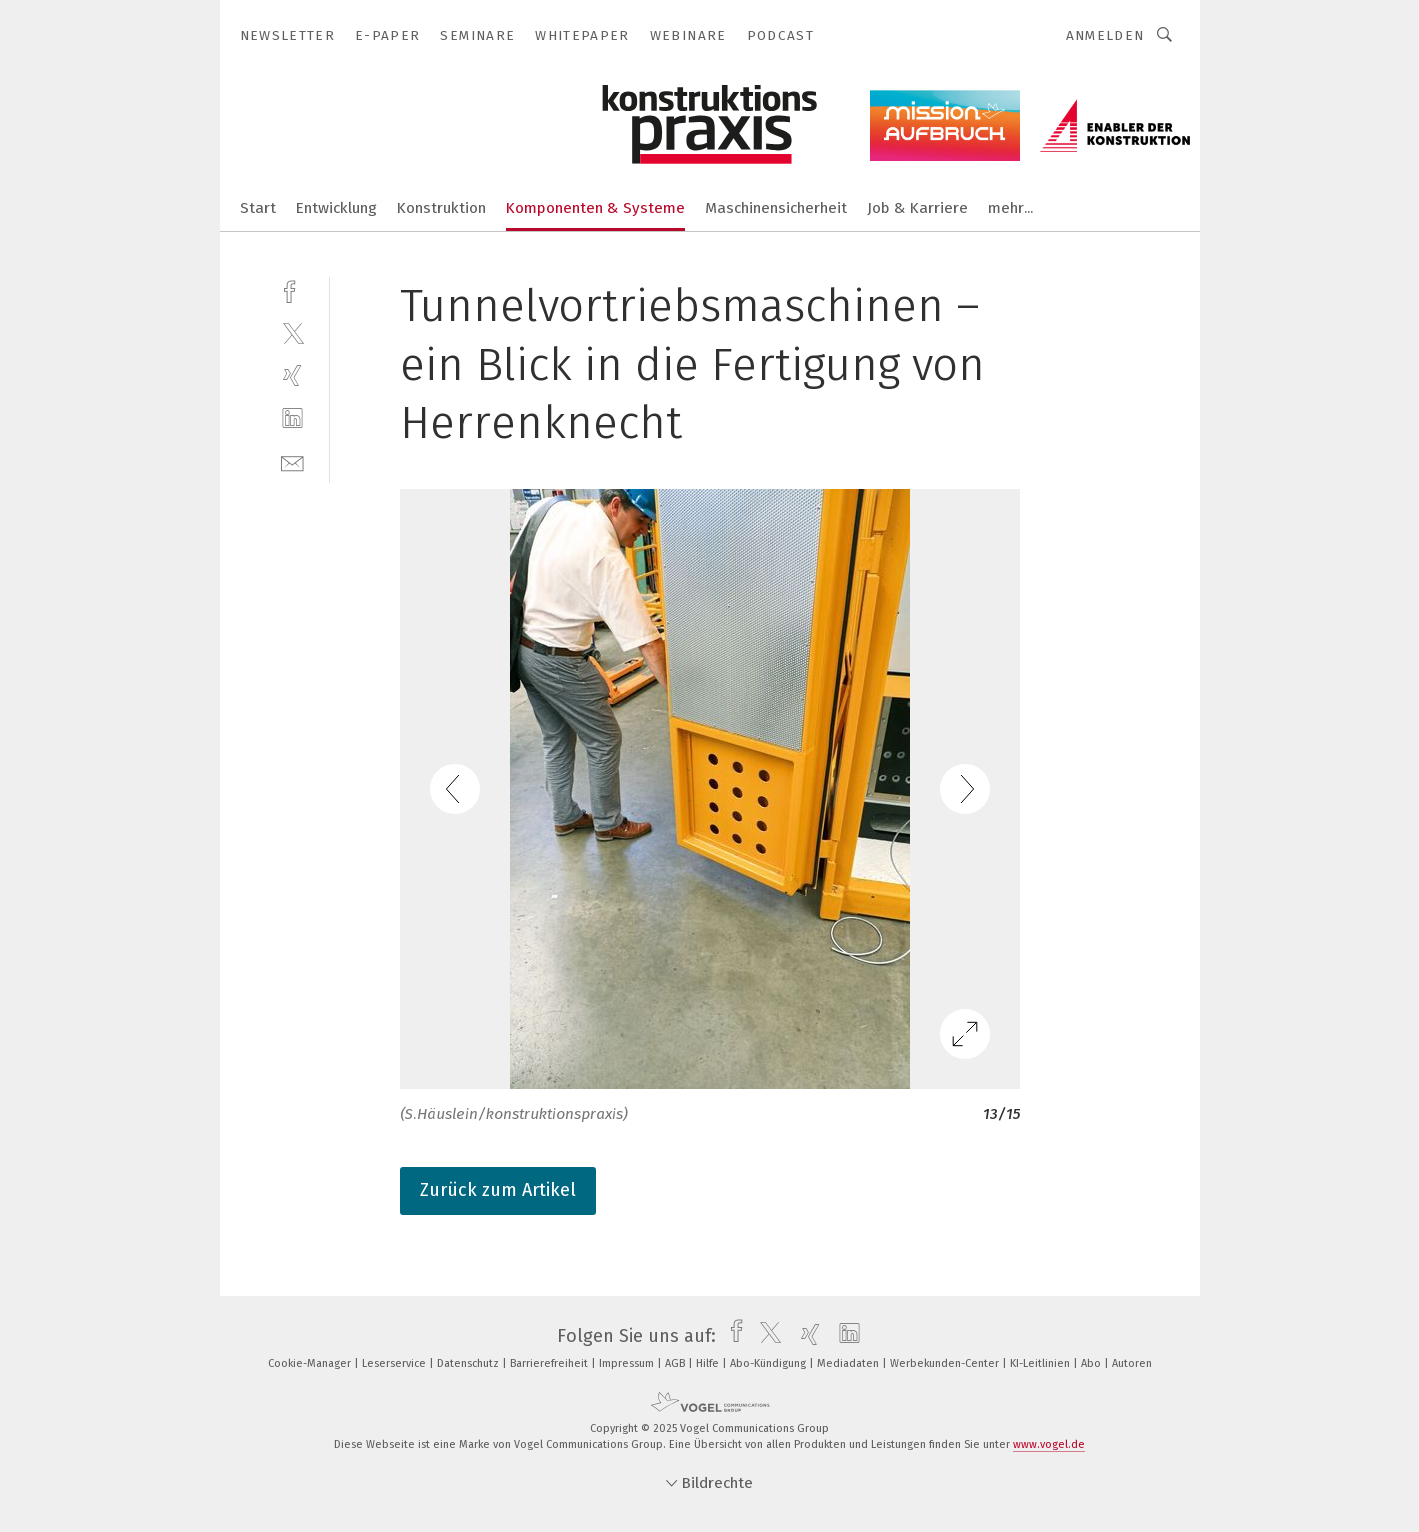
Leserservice (395, 1363)
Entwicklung (336, 208)
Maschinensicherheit (776, 208)
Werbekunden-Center (946, 1363)
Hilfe (709, 1363)
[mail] (292, 461)
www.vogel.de (1049, 1444)
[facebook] (292, 289)
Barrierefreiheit (550, 1363)
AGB (676, 1363)
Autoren (1132, 1363)
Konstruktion (441, 208)
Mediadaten (849, 1363)
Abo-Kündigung (769, 1363)
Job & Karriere (917, 208)
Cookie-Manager (311, 1363)
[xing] (292, 375)
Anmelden (1105, 35)
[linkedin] (292, 418)
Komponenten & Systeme (595, 208)
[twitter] (292, 332)
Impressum (628, 1363)
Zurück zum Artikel (498, 1190)
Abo (1092, 1363)
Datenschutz (469, 1363)
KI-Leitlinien (1041, 1363)
